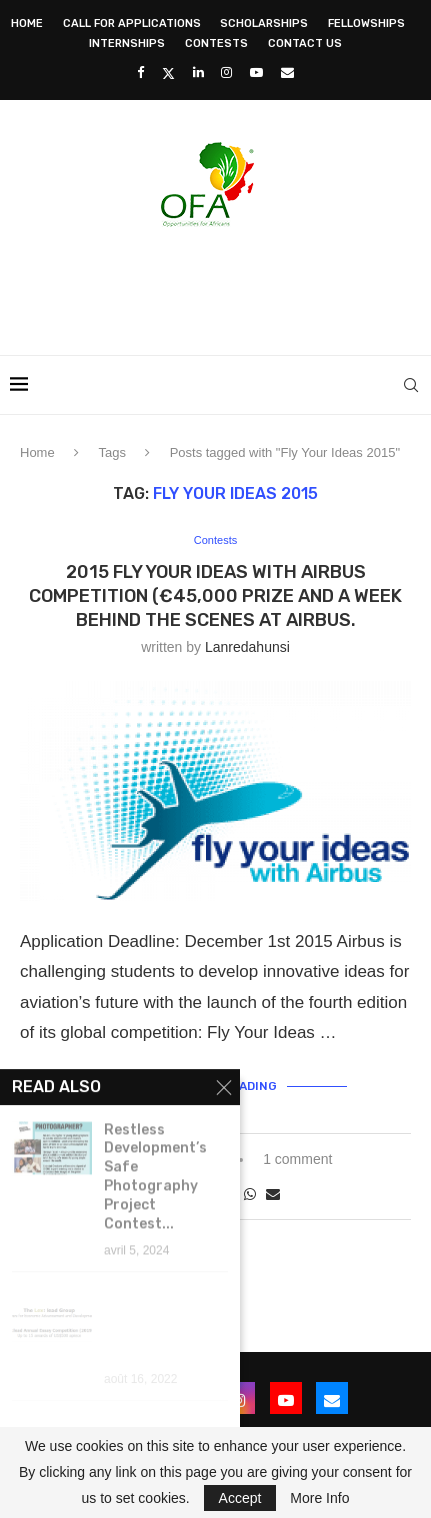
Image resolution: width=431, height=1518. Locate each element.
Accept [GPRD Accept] (240, 1498)
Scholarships (264, 23)
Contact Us (305, 43)
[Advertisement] (220, 285)
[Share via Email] (273, 1194)
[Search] (411, 385)
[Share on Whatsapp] (250, 1194)
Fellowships (366, 23)
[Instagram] (226, 72)
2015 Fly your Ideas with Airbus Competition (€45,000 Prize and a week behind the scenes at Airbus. (215, 596)
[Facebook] (140, 72)
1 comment (297, 1159)
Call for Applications (132, 23)
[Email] (287, 72)
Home (27, 23)
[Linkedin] (198, 72)
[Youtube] (256, 72)
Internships (127, 43)
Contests (216, 43)
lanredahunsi (247, 647)
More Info (319, 1498)
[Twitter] (168, 73)
